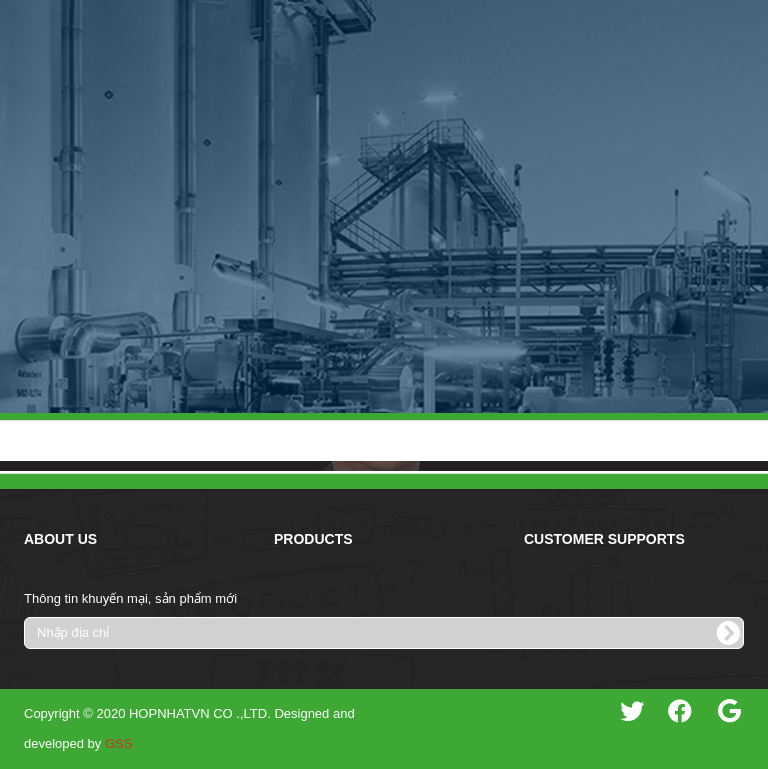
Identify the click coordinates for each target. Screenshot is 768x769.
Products (313, 539)
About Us (60, 539)
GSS (118, 743)
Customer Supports (604, 539)
